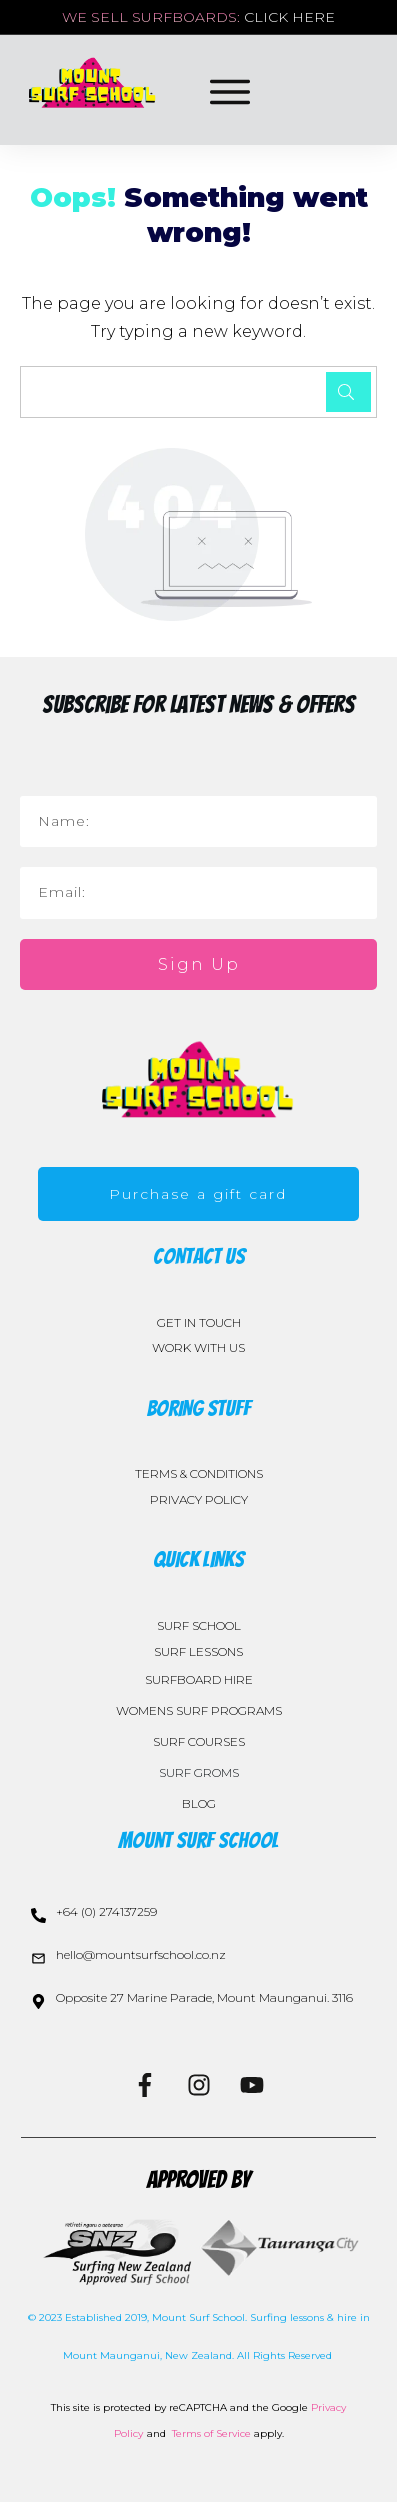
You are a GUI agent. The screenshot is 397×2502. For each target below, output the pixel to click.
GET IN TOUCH (199, 1322)
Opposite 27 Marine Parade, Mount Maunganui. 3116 (204, 1997)
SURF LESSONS (198, 1651)
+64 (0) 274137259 (106, 1911)
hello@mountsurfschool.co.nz (141, 1954)
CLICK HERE (289, 17)
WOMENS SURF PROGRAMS (199, 1710)
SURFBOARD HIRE (199, 1679)
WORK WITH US (198, 1347)
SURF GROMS (199, 1772)
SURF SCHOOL (199, 1625)
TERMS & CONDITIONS (199, 1473)
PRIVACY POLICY (199, 1499)
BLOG (199, 1803)
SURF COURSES (199, 1741)
